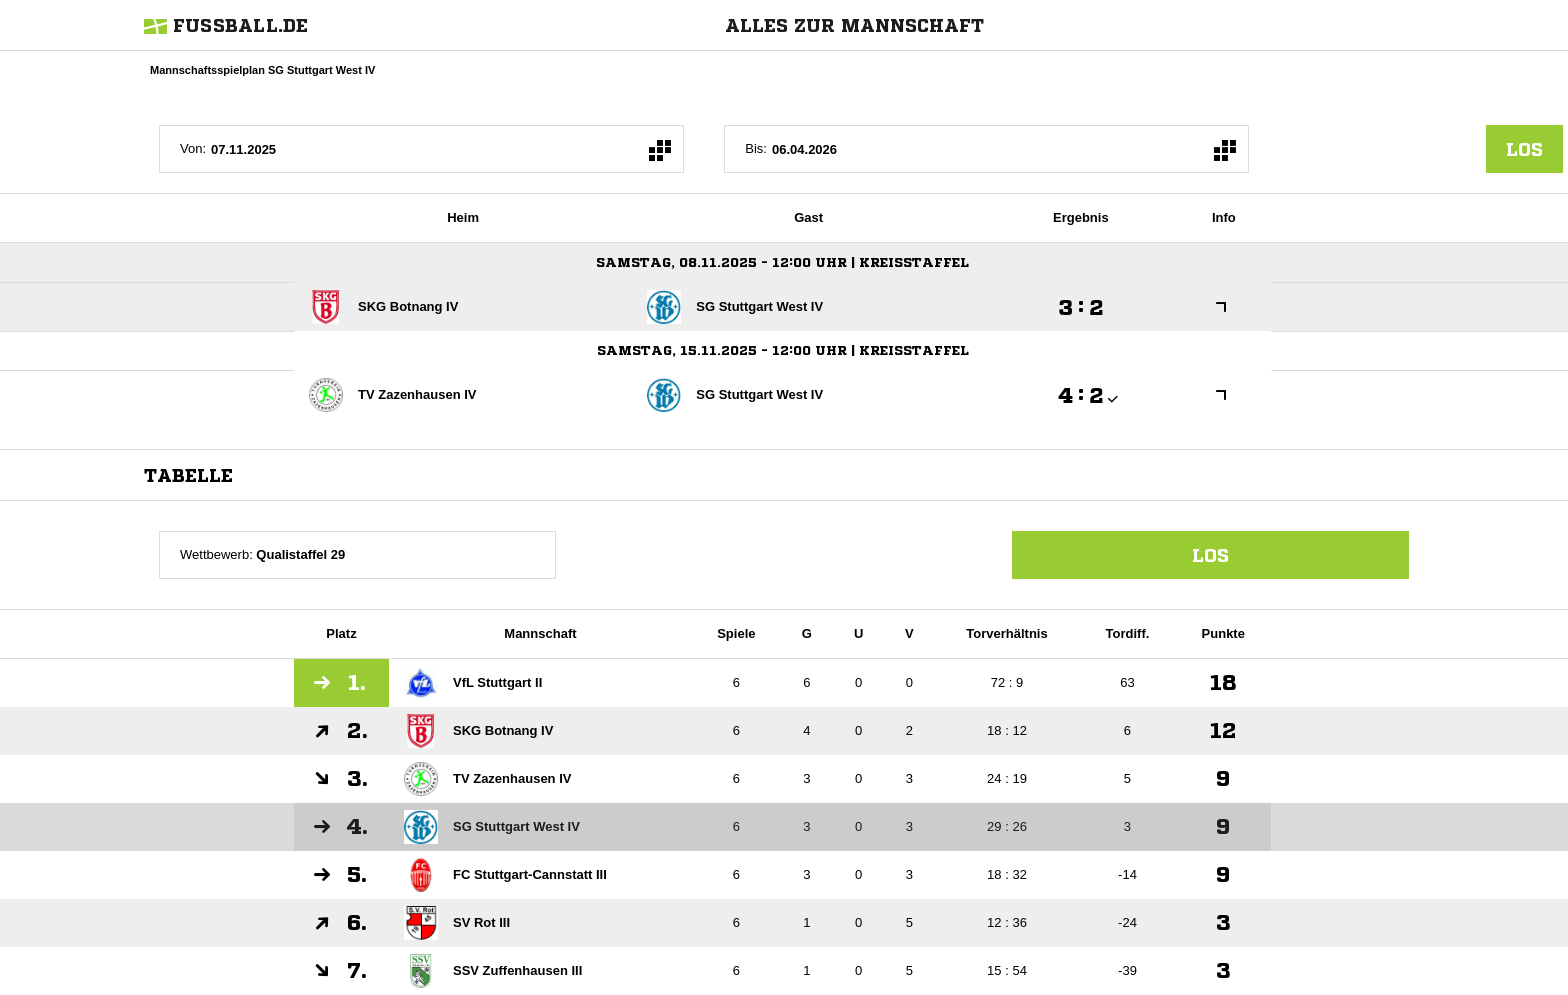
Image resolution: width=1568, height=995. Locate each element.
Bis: (756, 148)
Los (1210, 555)
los (1524, 149)
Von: (193, 148)
